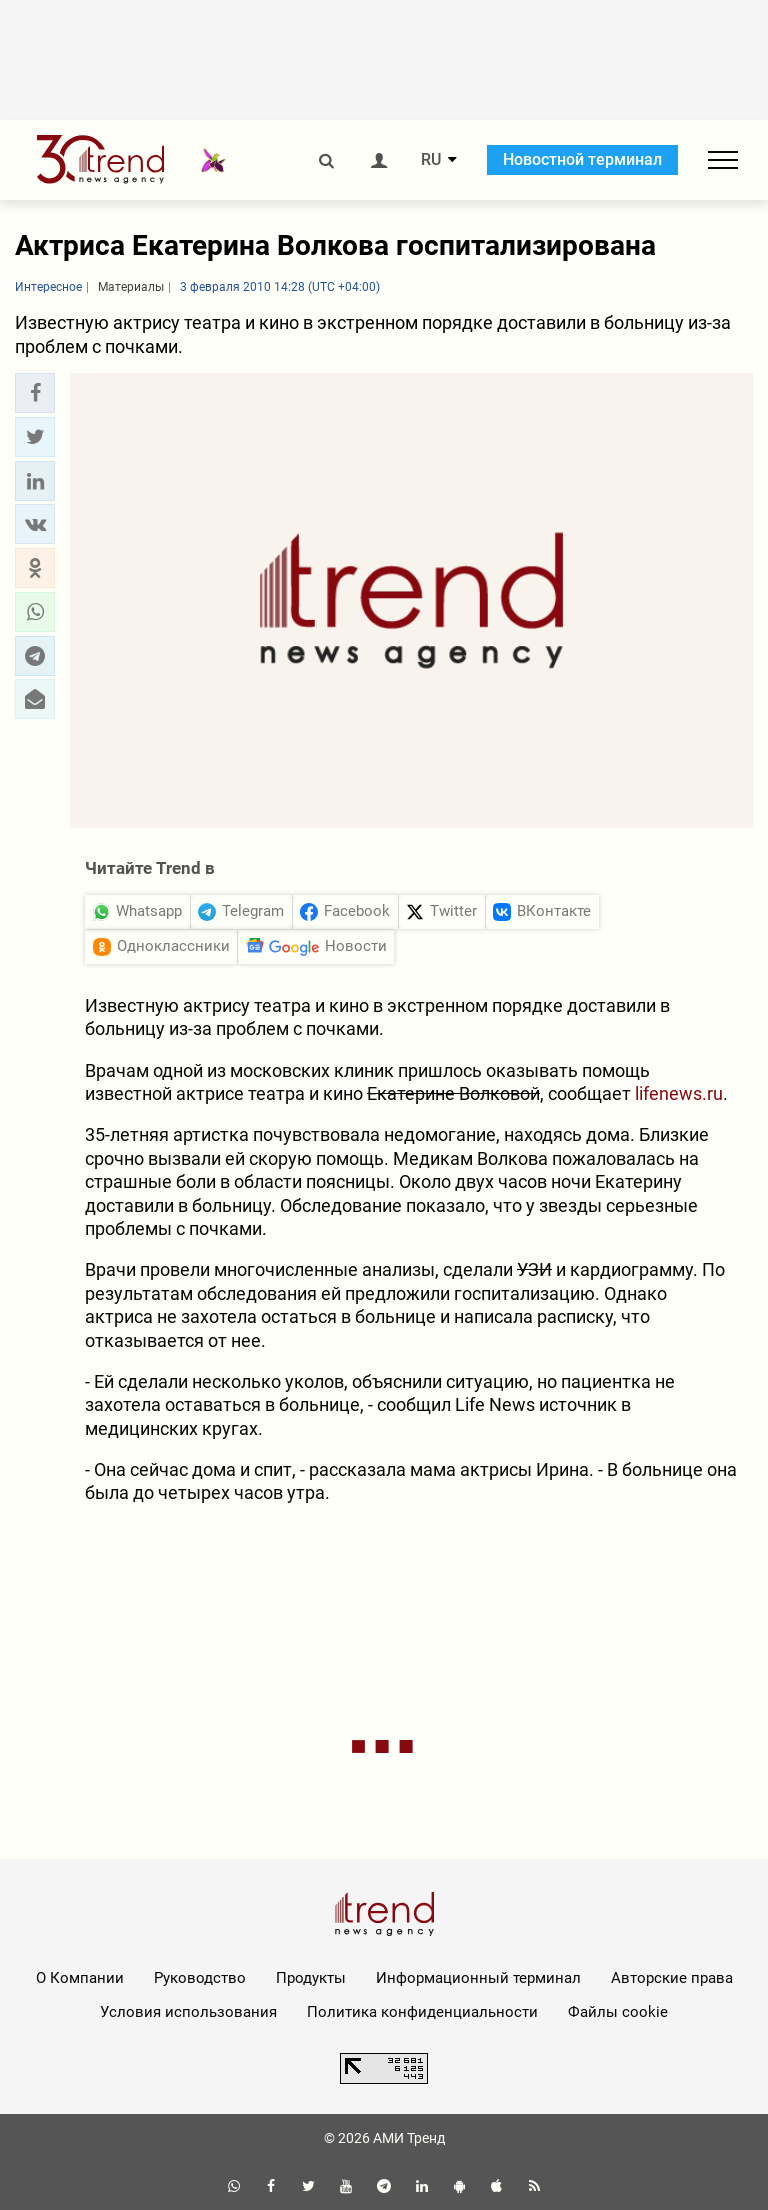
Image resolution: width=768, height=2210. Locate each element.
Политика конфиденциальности (422, 2012)
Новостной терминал (582, 159)
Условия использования (188, 2012)
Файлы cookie (618, 2012)
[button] (35, 393)
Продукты (311, 1978)
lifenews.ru (679, 1093)
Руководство (200, 1978)
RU (431, 160)
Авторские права (672, 1978)
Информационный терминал (478, 1978)
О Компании (80, 1978)
